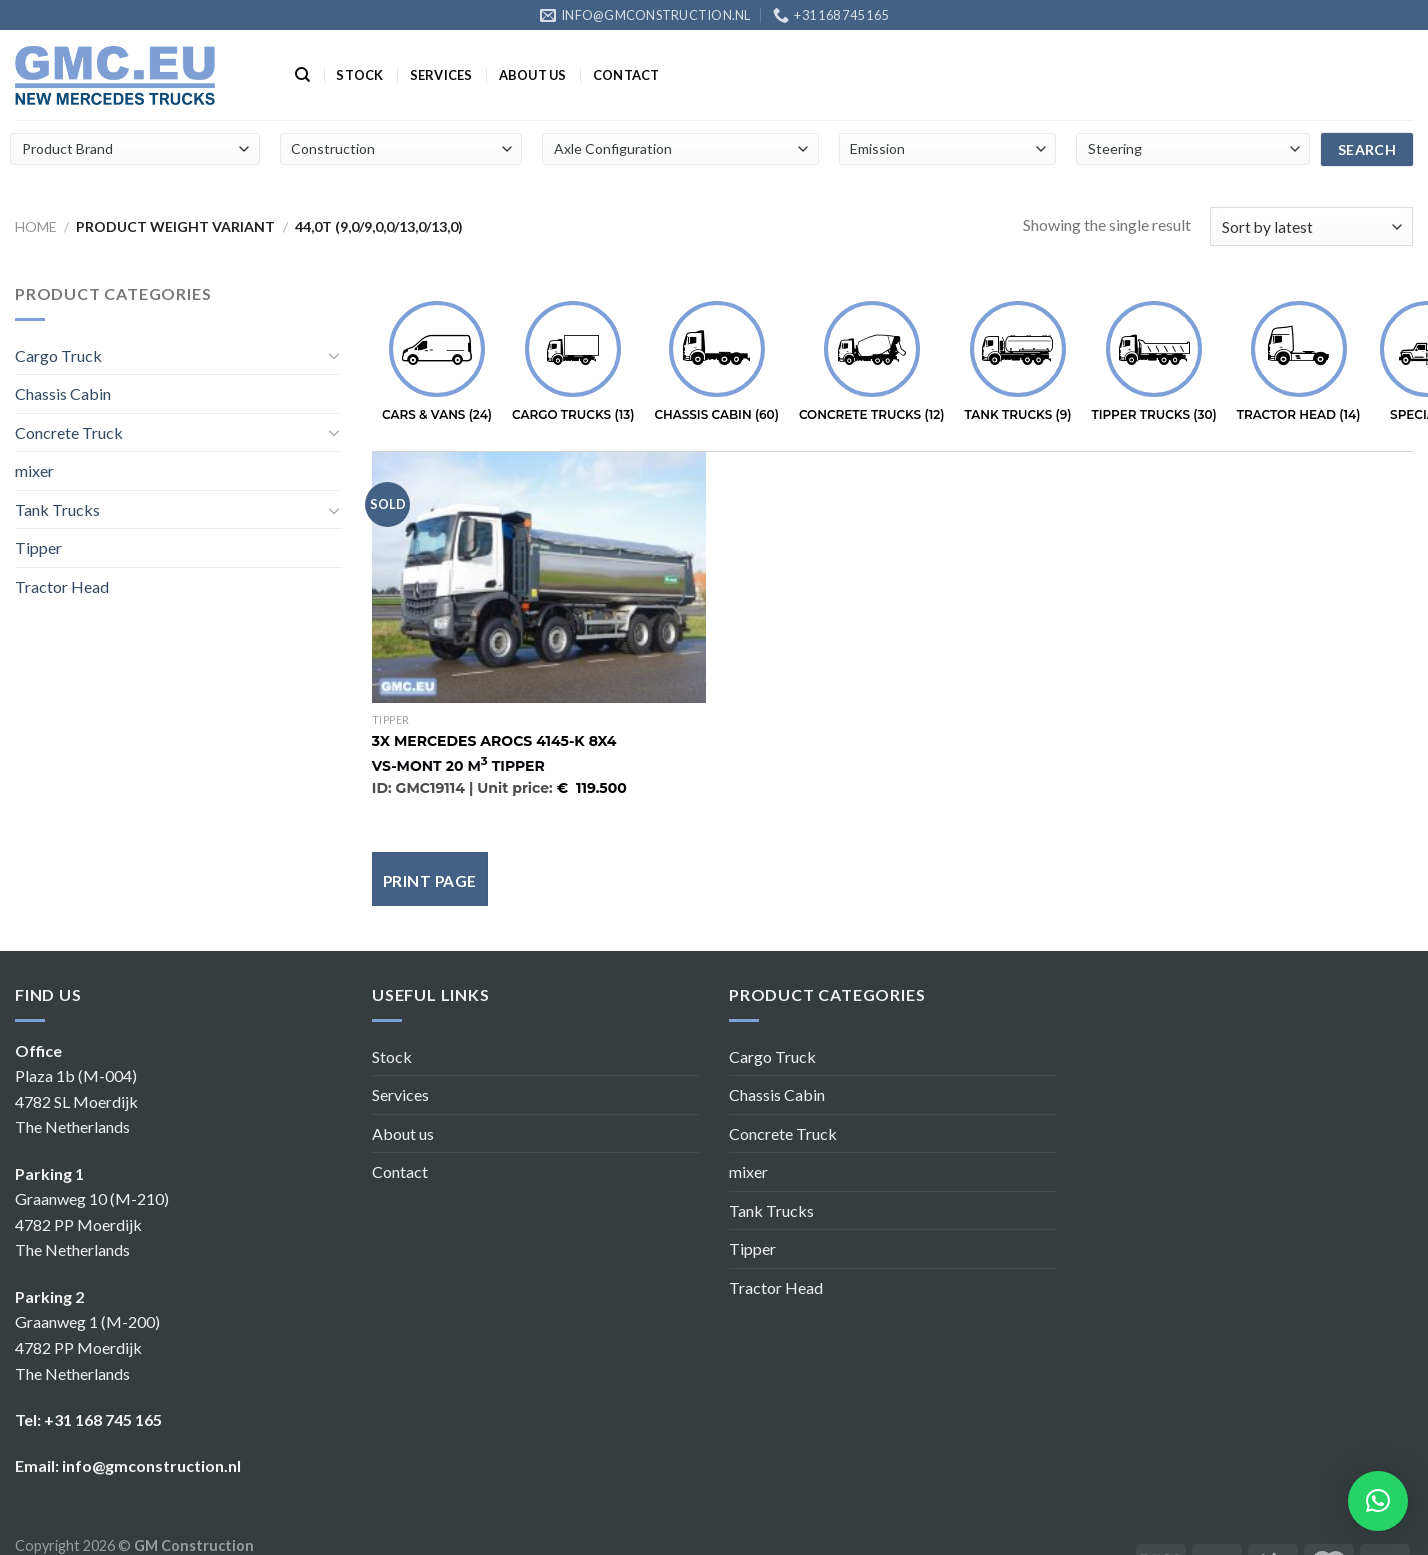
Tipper (38, 547)
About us (533, 75)
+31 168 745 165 (103, 1419)
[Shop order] (1311, 226)
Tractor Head (62, 586)
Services (441, 75)
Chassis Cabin (63, 393)
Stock (359, 75)
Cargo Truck (58, 355)
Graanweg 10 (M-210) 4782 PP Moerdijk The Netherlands (92, 1224)
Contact (626, 75)
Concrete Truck (69, 432)
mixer (34, 470)
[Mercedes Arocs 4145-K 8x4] (539, 577)
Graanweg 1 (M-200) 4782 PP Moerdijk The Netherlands (87, 1347)
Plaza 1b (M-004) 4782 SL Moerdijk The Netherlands (76, 1101)
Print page (430, 881)
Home (36, 226)
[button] (1378, 1501)
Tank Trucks (57, 509)
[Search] (302, 75)
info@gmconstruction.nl (151, 1465)
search (1367, 149)
